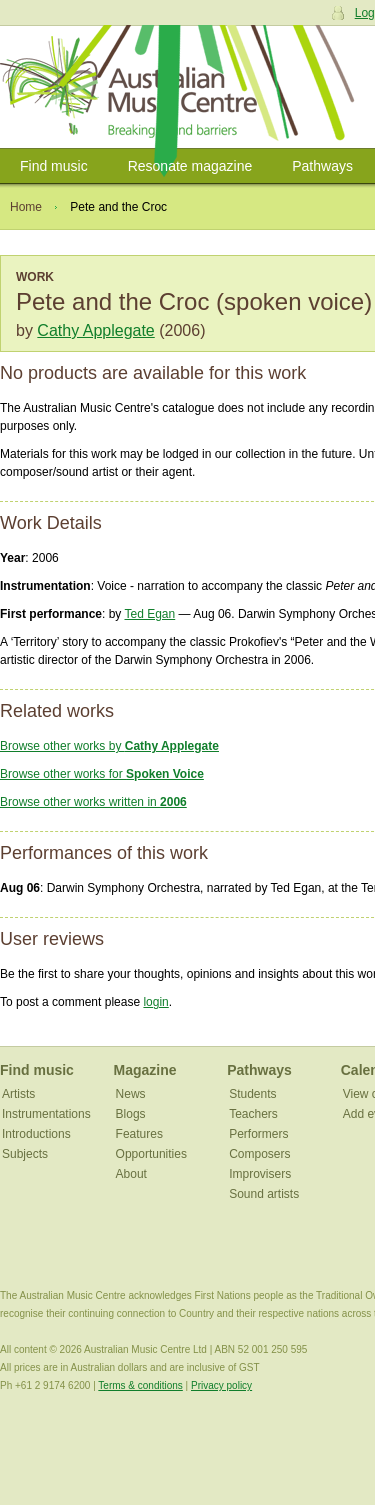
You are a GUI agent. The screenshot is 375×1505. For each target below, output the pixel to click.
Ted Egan (150, 614)
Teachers (253, 1114)
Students (252, 1094)
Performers (258, 1134)
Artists (18, 1094)
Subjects (25, 1154)
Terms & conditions (140, 1385)
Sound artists (264, 1194)
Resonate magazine (190, 166)
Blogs (131, 1114)
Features (139, 1134)
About (131, 1174)
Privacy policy (221, 1385)
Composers (259, 1154)
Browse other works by (109, 746)
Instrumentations (46, 1114)
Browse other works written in (93, 802)
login (155, 1002)
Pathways (322, 166)
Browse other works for (102, 774)
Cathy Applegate (95, 330)
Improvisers (260, 1174)
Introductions (36, 1134)
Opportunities (151, 1154)
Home (26, 207)
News (131, 1094)
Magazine (145, 1070)
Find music (54, 166)
